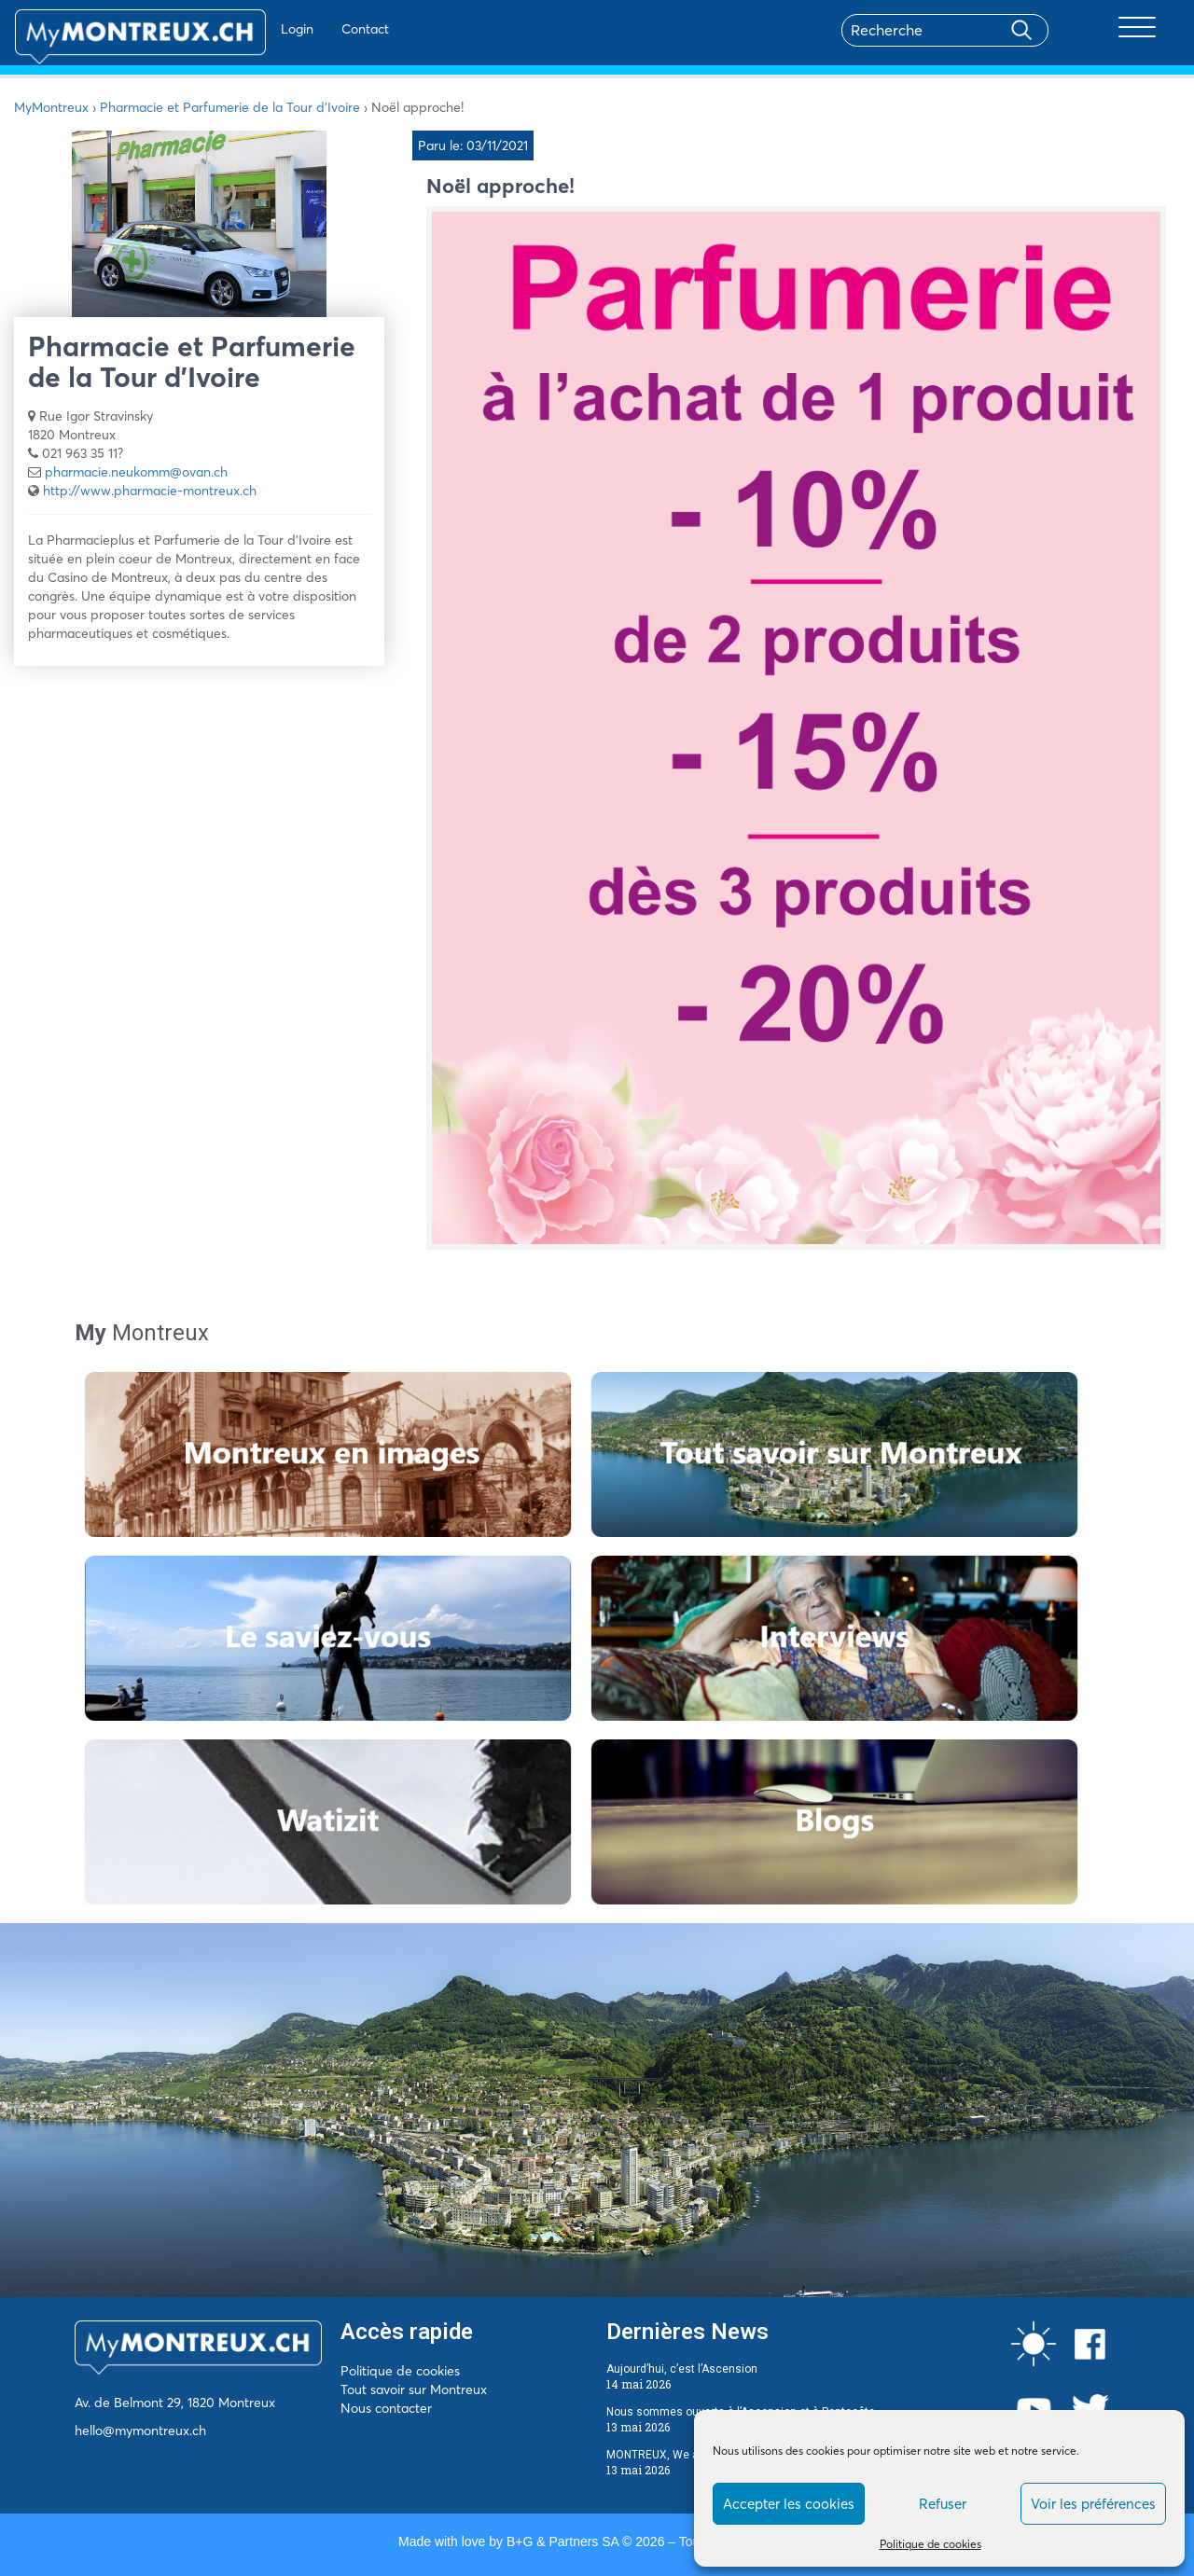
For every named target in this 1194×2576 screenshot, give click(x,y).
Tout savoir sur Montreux (413, 2389)
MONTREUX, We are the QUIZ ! (684, 2454)
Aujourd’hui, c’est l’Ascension (681, 2368)
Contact (311, 29)
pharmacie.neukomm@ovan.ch (136, 472)
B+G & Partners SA (562, 2541)
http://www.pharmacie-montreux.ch (150, 490)
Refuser (942, 2504)
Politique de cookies (930, 2544)
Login (243, 29)
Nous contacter (386, 2408)
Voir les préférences (1093, 2504)
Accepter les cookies (788, 2504)
